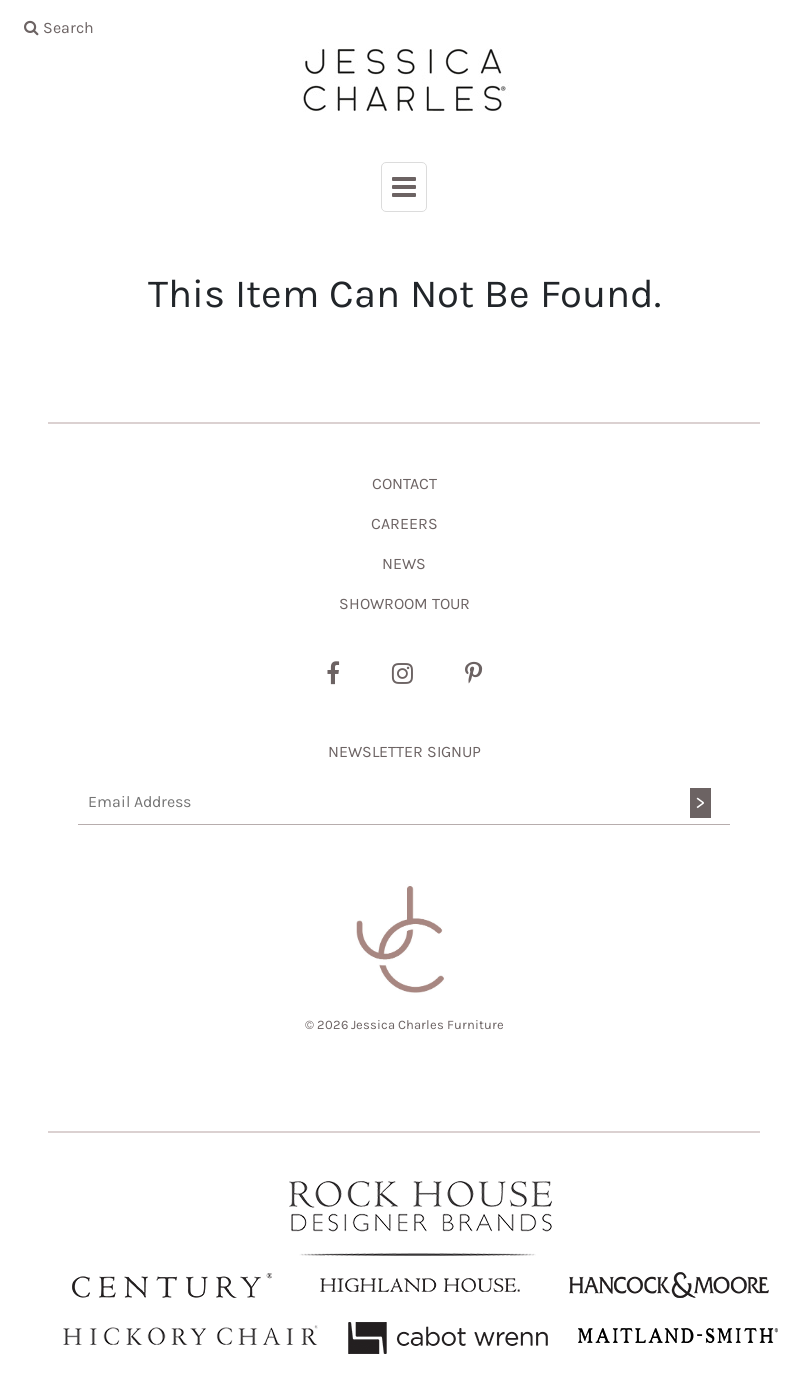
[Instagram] (402, 674)
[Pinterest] (473, 674)
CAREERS (404, 523)
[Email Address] (404, 802)
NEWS (404, 563)
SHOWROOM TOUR (404, 603)
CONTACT (404, 483)
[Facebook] (333, 674)
